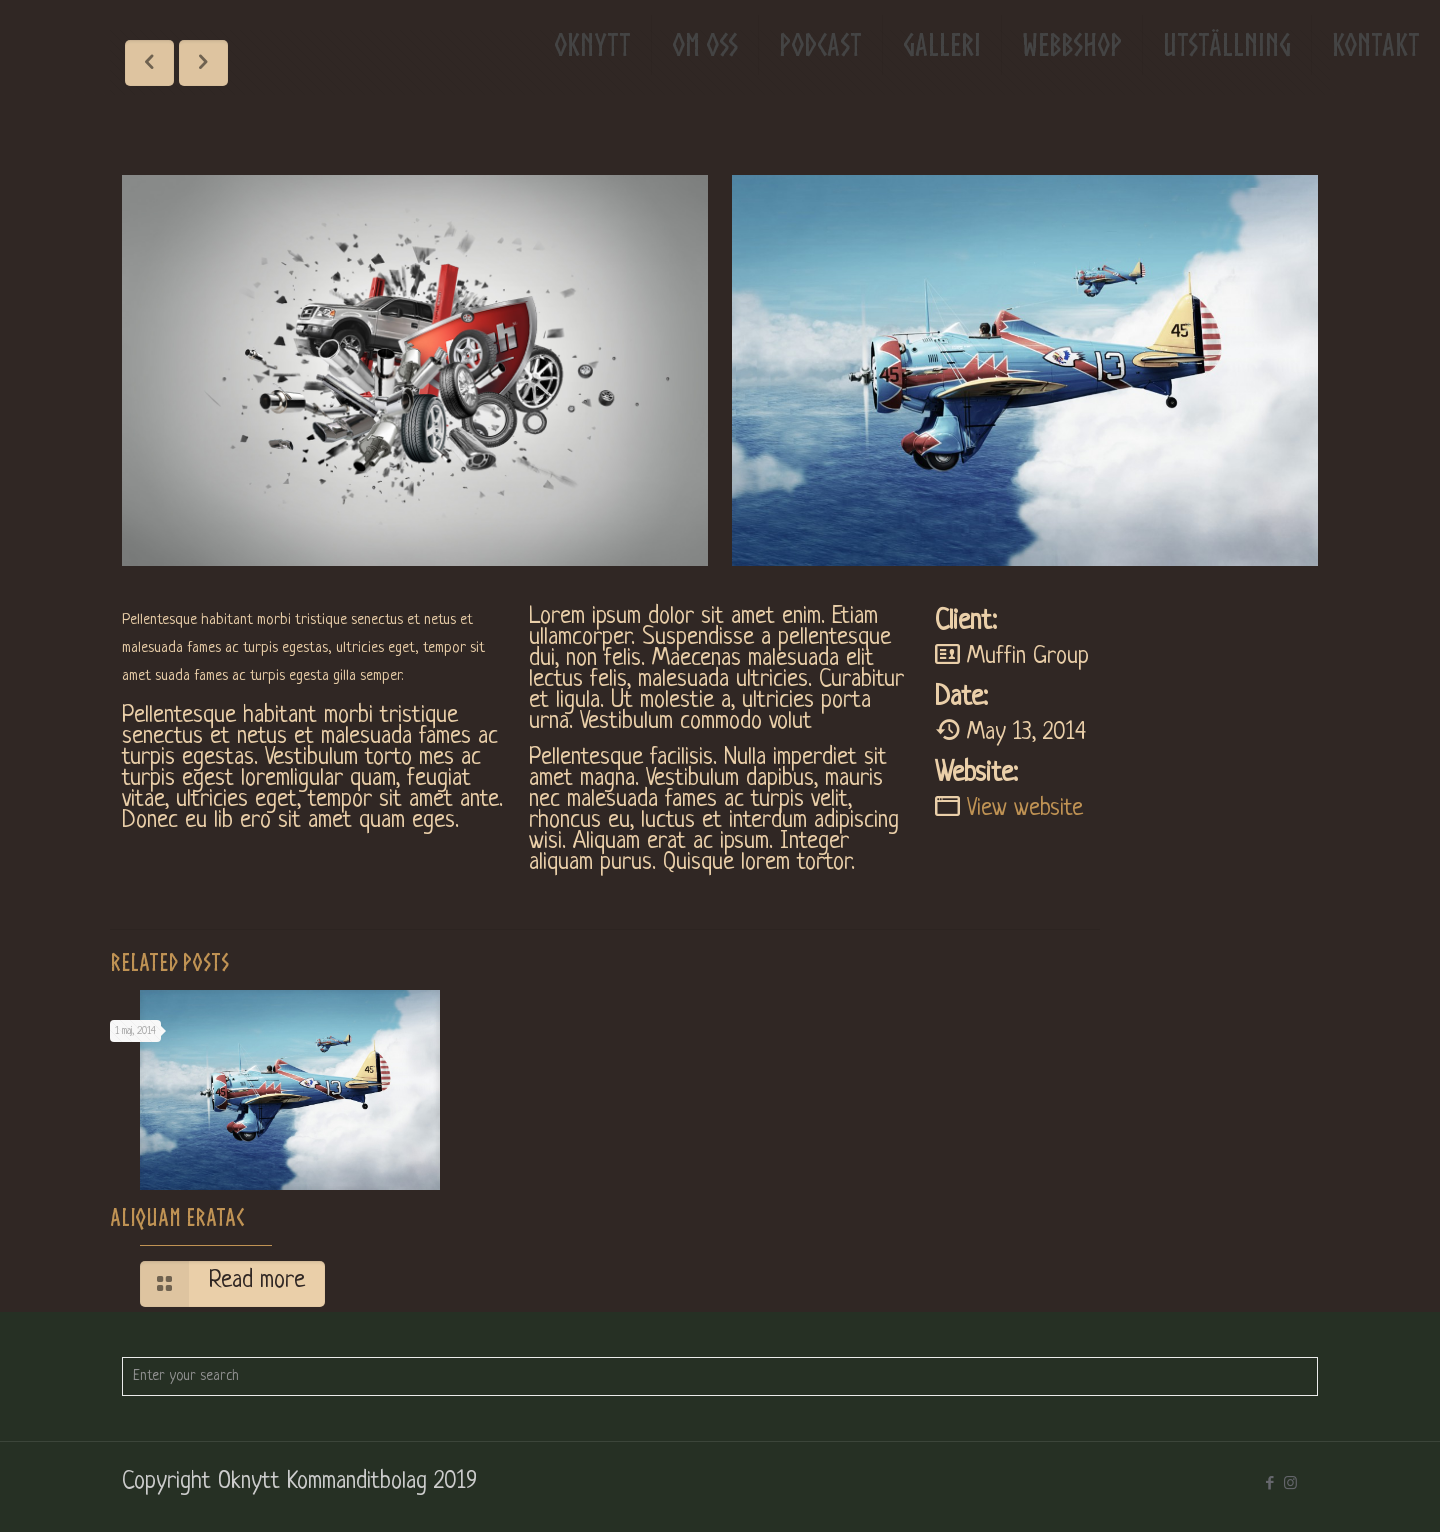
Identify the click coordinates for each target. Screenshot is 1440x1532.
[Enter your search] (720, 1376)
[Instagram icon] (1290, 1484)
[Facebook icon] (1269, 1484)
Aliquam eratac (177, 1217)
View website (1025, 809)
